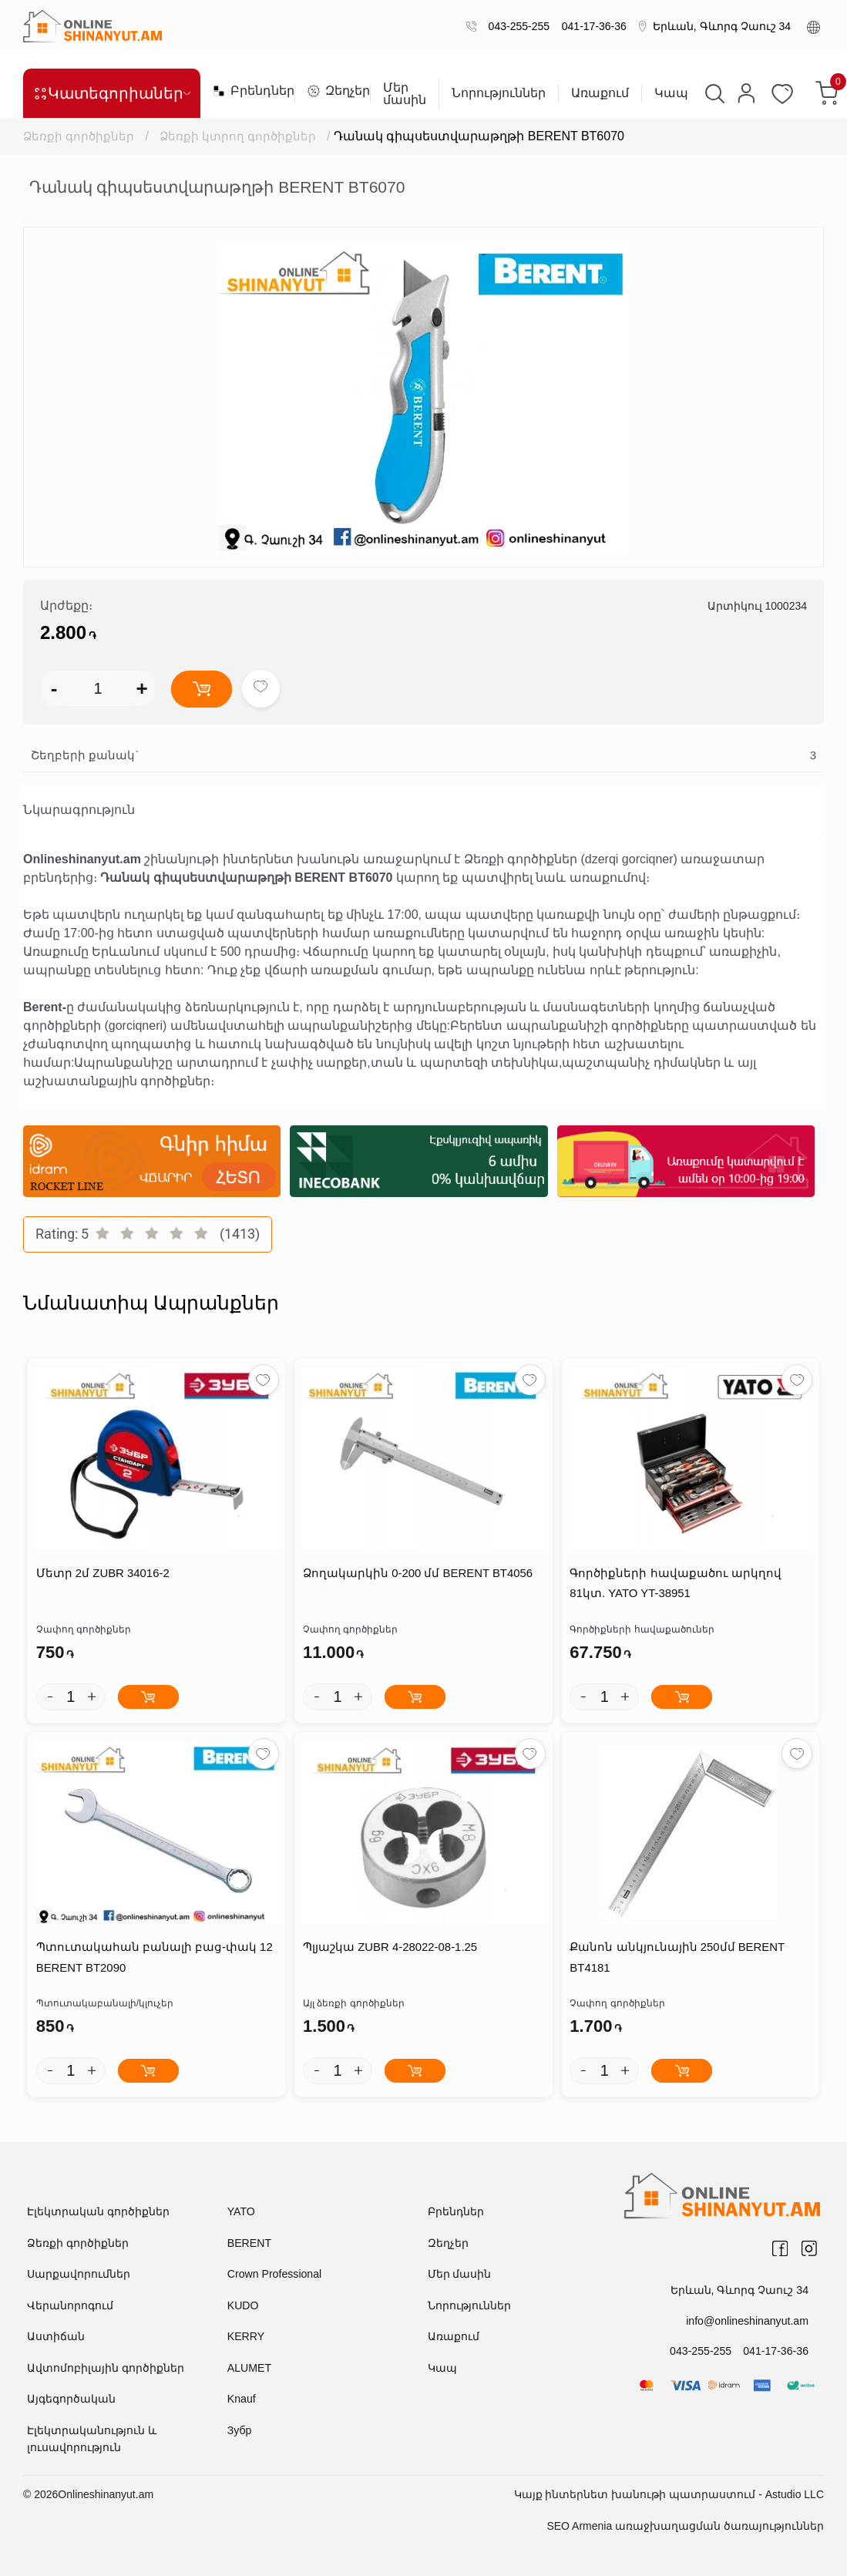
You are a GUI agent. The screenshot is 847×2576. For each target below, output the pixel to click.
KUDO (242, 2306)
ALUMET (249, 2368)
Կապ (671, 93)
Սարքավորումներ (78, 2274)
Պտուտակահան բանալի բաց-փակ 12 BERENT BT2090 (153, 1959)
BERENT (249, 2244)
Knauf (241, 2399)
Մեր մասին (404, 94)
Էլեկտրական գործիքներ (98, 2212)
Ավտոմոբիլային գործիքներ (105, 2368)
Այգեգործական (71, 2399)
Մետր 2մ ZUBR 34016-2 (102, 1573)
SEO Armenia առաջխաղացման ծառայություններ (685, 2527)
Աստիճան (56, 2337)
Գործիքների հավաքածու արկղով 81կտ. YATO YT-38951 (675, 1584)
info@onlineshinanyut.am (747, 2321)
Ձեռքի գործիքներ (78, 136)
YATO (241, 2212)
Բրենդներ (247, 91)
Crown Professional (274, 2274)
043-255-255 (516, 26)
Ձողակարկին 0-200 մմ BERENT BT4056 (417, 1573)
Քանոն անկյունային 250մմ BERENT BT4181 (677, 1959)
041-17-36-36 (591, 26)
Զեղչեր (333, 91)
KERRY (245, 2337)
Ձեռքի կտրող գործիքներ (238, 136)
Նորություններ (499, 93)
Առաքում (600, 93)
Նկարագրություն (79, 809)
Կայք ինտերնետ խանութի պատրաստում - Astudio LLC (669, 2495)
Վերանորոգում (70, 2306)
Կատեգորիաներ (111, 93)
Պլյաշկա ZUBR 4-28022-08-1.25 (389, 1948)
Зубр (239, 2431)
